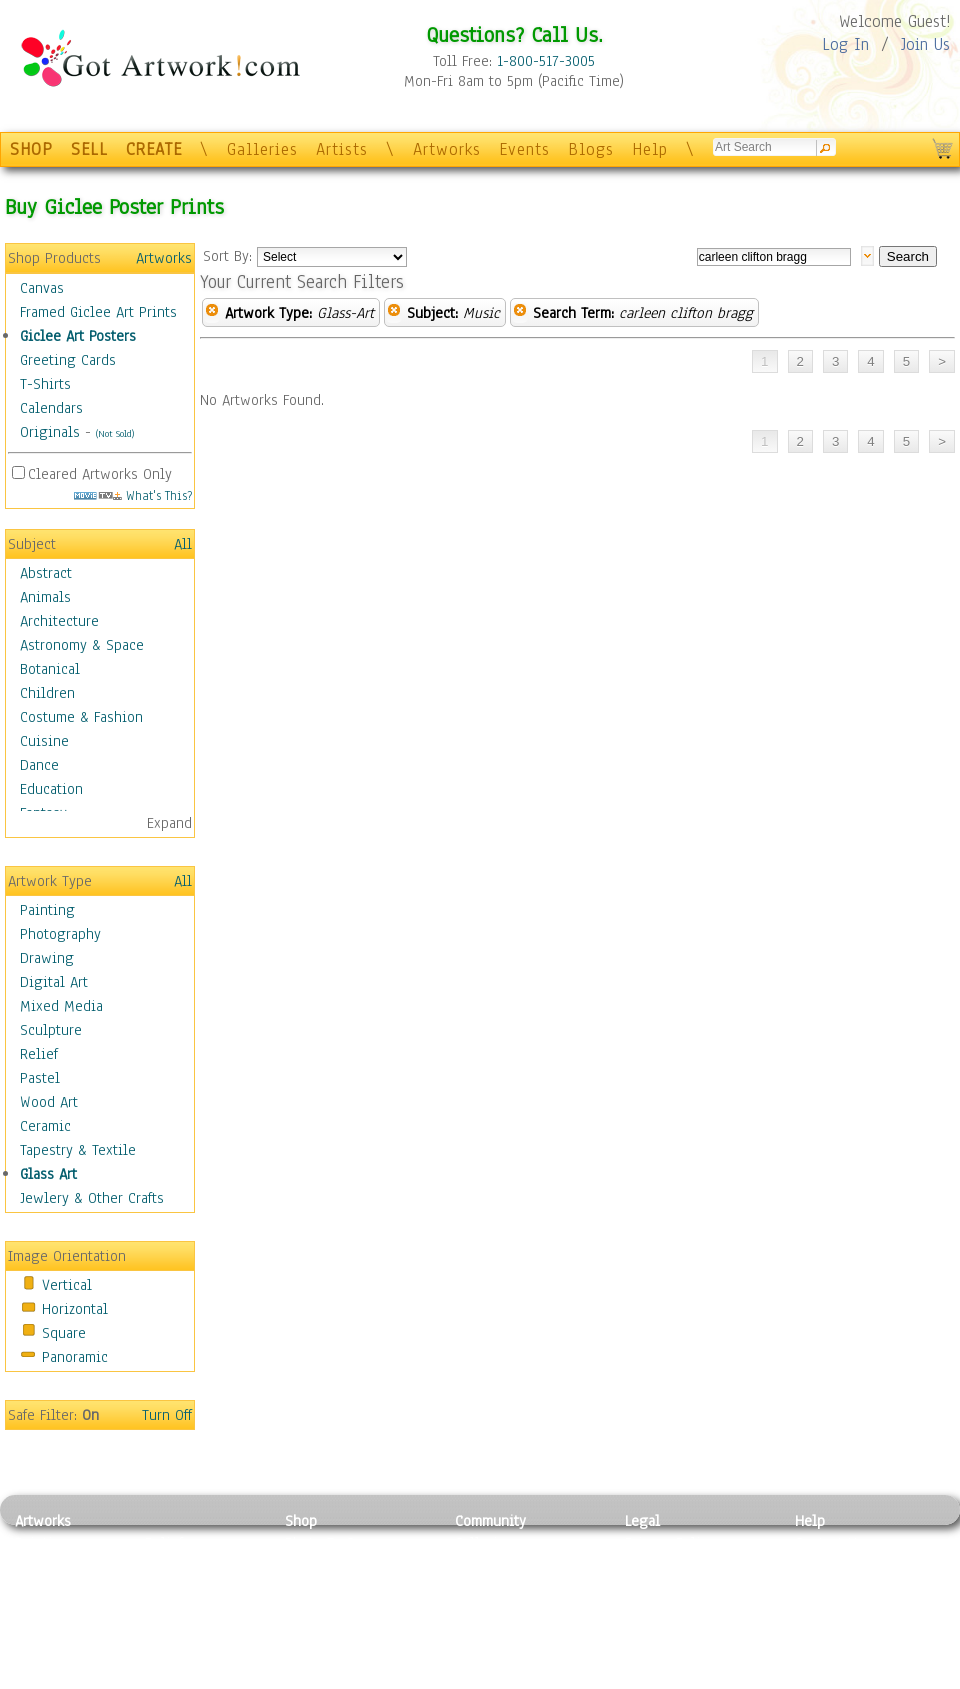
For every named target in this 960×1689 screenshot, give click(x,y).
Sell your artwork (511, 1633)
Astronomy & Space (82, 645)
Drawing (47, 958)
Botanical (50, 669)
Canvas (42, 288)
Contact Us (829, 1543)
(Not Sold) (115, 433)
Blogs (591, 149)
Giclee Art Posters (78, 336)
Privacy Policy (670, 1543)
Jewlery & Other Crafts (92, 1198)
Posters (308, 1588)
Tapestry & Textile (78, 1150)
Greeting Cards (68, 360)
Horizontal (75, 1309)
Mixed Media (61, 1006)
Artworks (447, 149)
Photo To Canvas (337, 1543)
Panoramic (75, 1357)
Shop (301, 1521)
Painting (47, 910)
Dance (39, 765)
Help (650, 149)
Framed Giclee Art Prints (98, 312)
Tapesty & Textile (200, 1633)
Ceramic (45, 1126)
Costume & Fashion (81, 717)
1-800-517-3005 (546, 61)
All (183, 544)
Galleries (262, 149)
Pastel (40, 1078)
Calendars (51, 408)
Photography (60, 934)
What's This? (133, 495)
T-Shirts (45, 384)
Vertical (67, 1285)
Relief (39, 1054)
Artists (342, 149)
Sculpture (51, 1030)
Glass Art (48, 1174)
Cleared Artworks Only (100, 474)
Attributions (658, 1588)
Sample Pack (835, 1566)
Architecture (59, 621)
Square (64, 1333)
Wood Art (49, 1102)
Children (47, 693)
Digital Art (54, 982)
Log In (845, 44)
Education (51, 789)
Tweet (814, 1678)
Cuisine (44, 741)
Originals (50, 432)
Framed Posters (333, 1566)
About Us (824, 1588)
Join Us (925, 44)
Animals (45, 597)
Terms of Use (666, 1566)
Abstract (46, 573)
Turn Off (167, 1415)
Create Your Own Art (349, 1678)
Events (524, 149)
